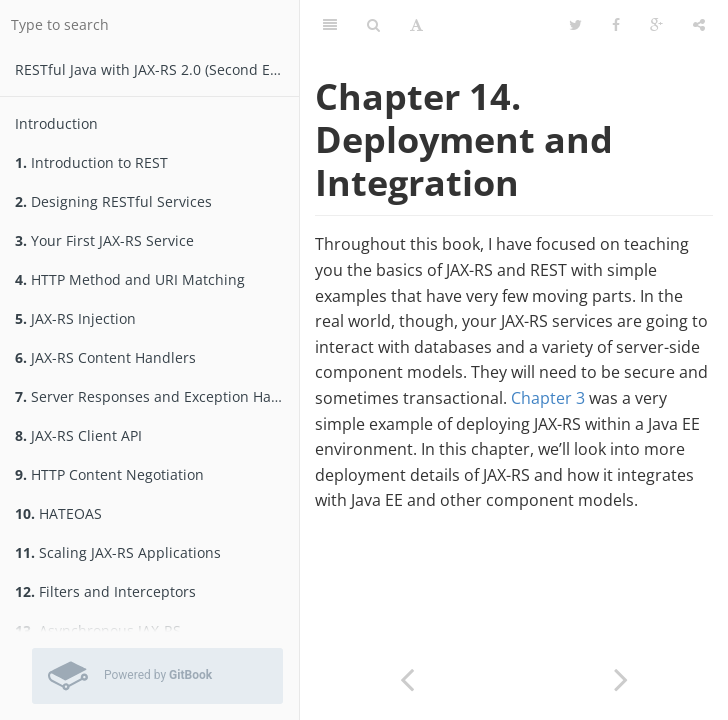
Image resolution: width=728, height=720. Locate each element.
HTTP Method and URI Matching (130, 279)
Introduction (56, 123)
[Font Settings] (416, 25)
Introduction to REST (91, 162)
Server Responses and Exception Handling (157, 396)
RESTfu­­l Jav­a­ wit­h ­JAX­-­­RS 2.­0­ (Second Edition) (157, 69)
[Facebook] (616, 25)
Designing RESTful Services (113, 201)
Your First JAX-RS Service (104, 240)
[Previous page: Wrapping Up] (407, 677)
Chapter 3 (548, 398)
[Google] (656, 25)
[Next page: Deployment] (621, 677)
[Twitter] (575, 25)
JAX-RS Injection (75, 318)
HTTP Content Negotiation (109, 474)
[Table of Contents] (330, 25)
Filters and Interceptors (105, 591)
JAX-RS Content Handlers (105, 357)
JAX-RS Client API (78, 435)
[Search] (373, 25)
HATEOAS (58, 513)
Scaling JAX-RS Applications (118, 552)
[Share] (699, 25)
